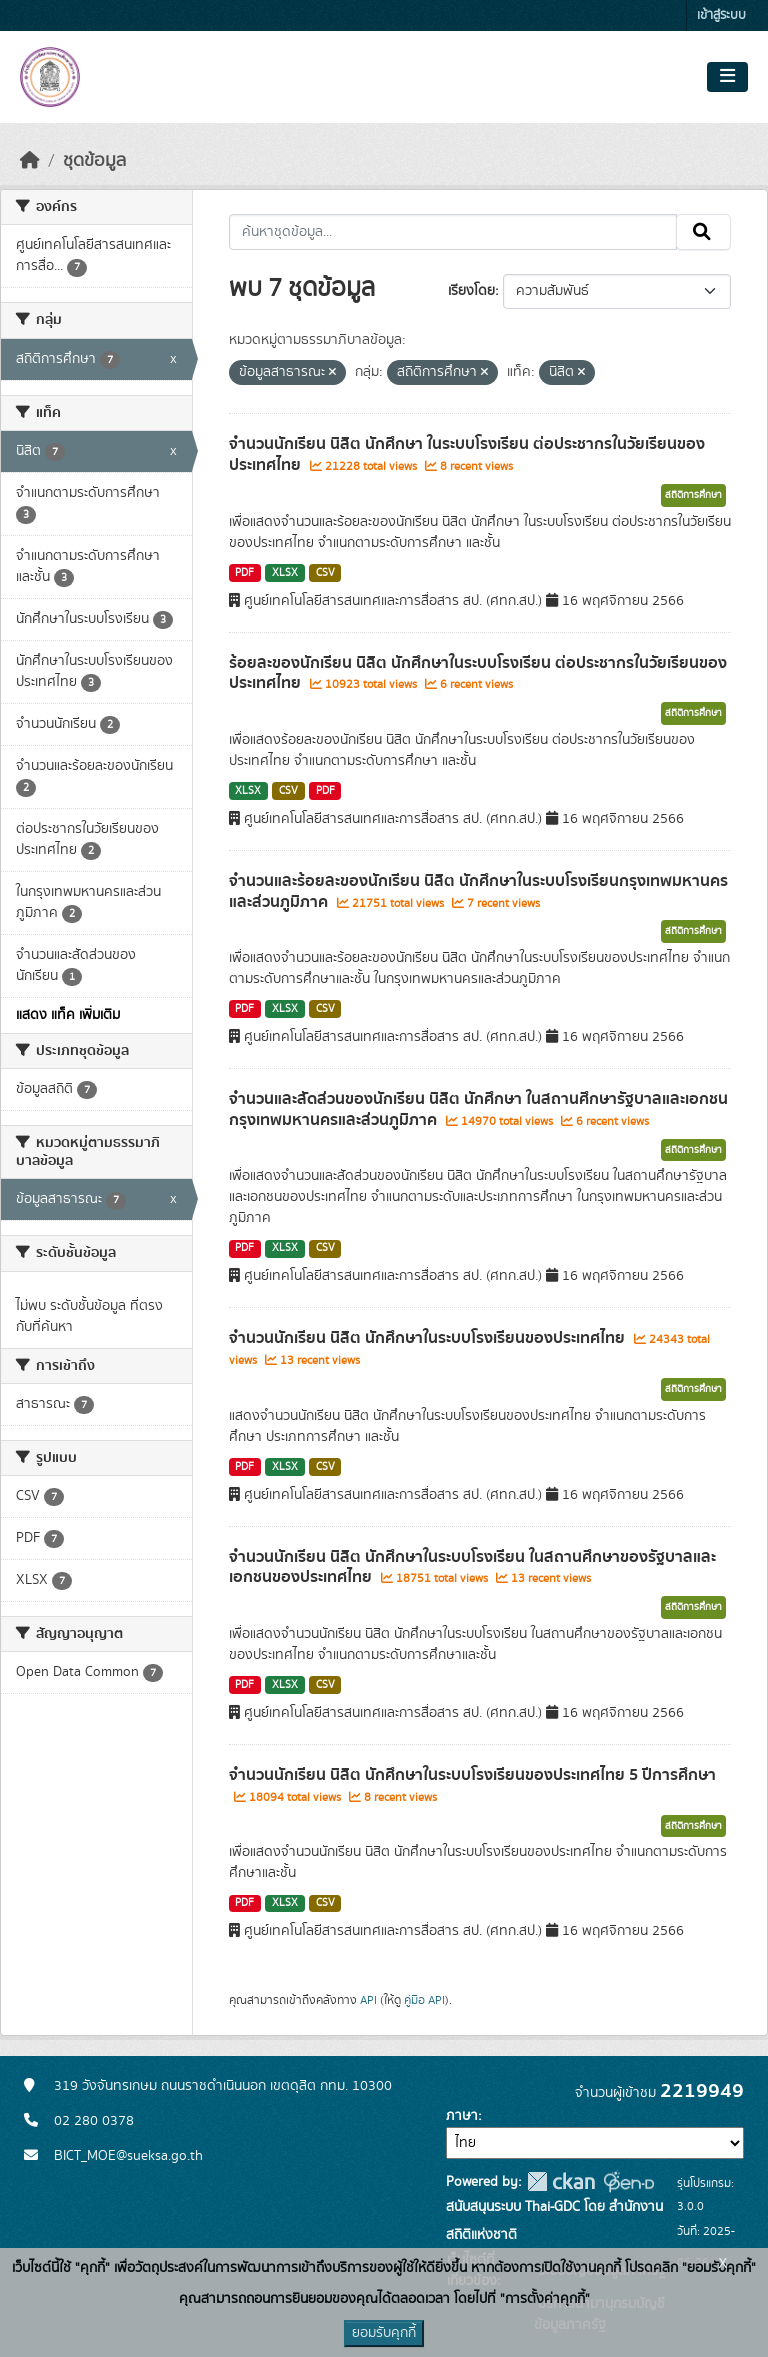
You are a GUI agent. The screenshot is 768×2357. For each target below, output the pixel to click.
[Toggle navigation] (727, 77)
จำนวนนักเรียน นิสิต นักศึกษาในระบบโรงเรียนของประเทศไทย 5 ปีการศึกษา (472, 1775)
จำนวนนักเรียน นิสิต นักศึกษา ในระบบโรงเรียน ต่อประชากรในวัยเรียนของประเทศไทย (467, 454)
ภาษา (462, 2116)
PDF (244, 573)
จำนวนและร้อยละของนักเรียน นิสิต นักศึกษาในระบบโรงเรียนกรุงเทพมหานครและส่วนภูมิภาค (478, 891)
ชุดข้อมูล (94, 161)
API (368, 2000)
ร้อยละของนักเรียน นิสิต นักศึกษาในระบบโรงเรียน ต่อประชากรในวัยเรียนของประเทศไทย (478, 673)
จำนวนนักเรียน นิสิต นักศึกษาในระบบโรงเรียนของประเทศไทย (429, 1338)
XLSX (285, 573)
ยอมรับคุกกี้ (384, 2333)
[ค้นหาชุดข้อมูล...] (453, 232)
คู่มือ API (424, 2000)
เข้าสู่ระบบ (721, 15)
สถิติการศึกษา (693, 495)
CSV (325, 573)
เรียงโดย (471, 291)
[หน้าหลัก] (30, 161)
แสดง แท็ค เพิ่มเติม (68, 1015)
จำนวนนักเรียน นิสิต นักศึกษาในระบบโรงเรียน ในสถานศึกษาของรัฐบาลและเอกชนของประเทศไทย (472, 1567)
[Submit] (703, 232)
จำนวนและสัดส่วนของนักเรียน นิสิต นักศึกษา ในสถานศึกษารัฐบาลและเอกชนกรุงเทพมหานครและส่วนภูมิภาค (478, 1109)
